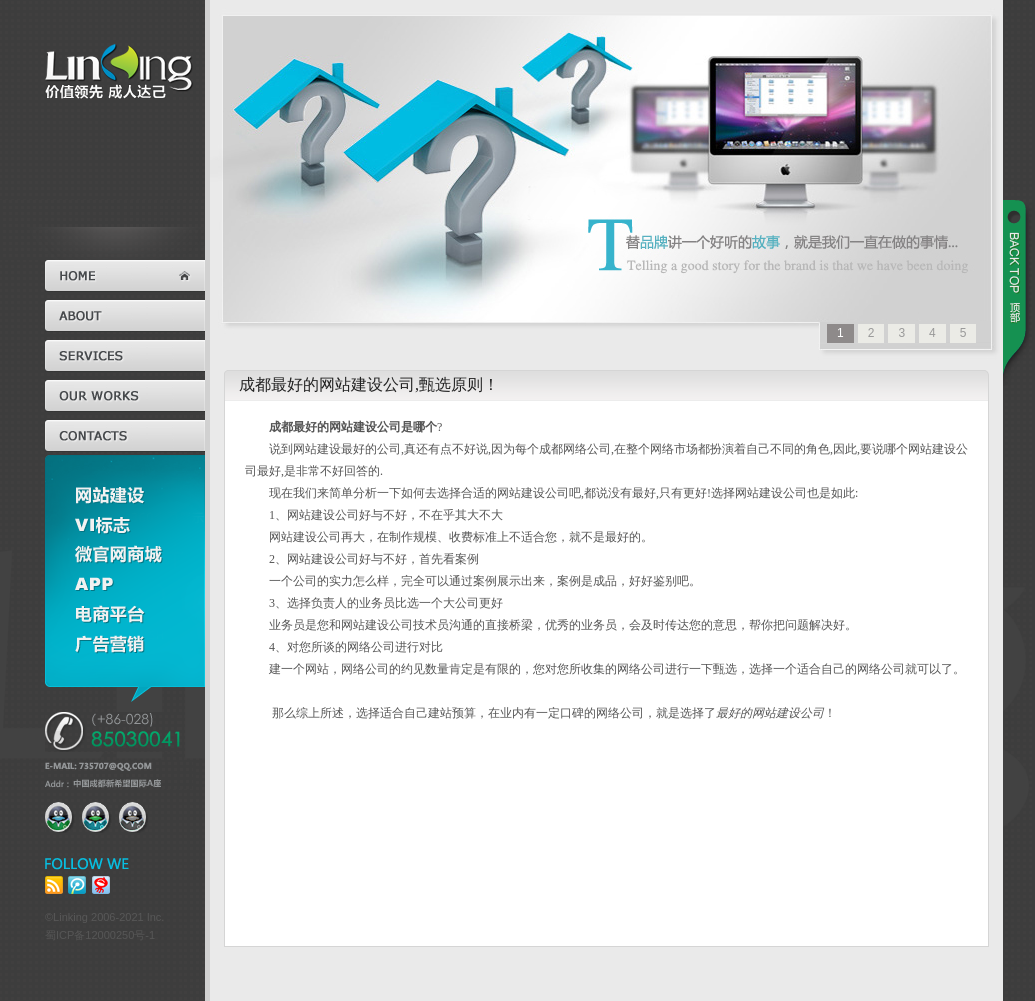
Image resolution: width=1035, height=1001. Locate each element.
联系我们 (125, 436)
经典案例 (125, 396)
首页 (125, 276)
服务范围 (125, 356)
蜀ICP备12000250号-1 (100, 935)
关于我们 (125, 316)
